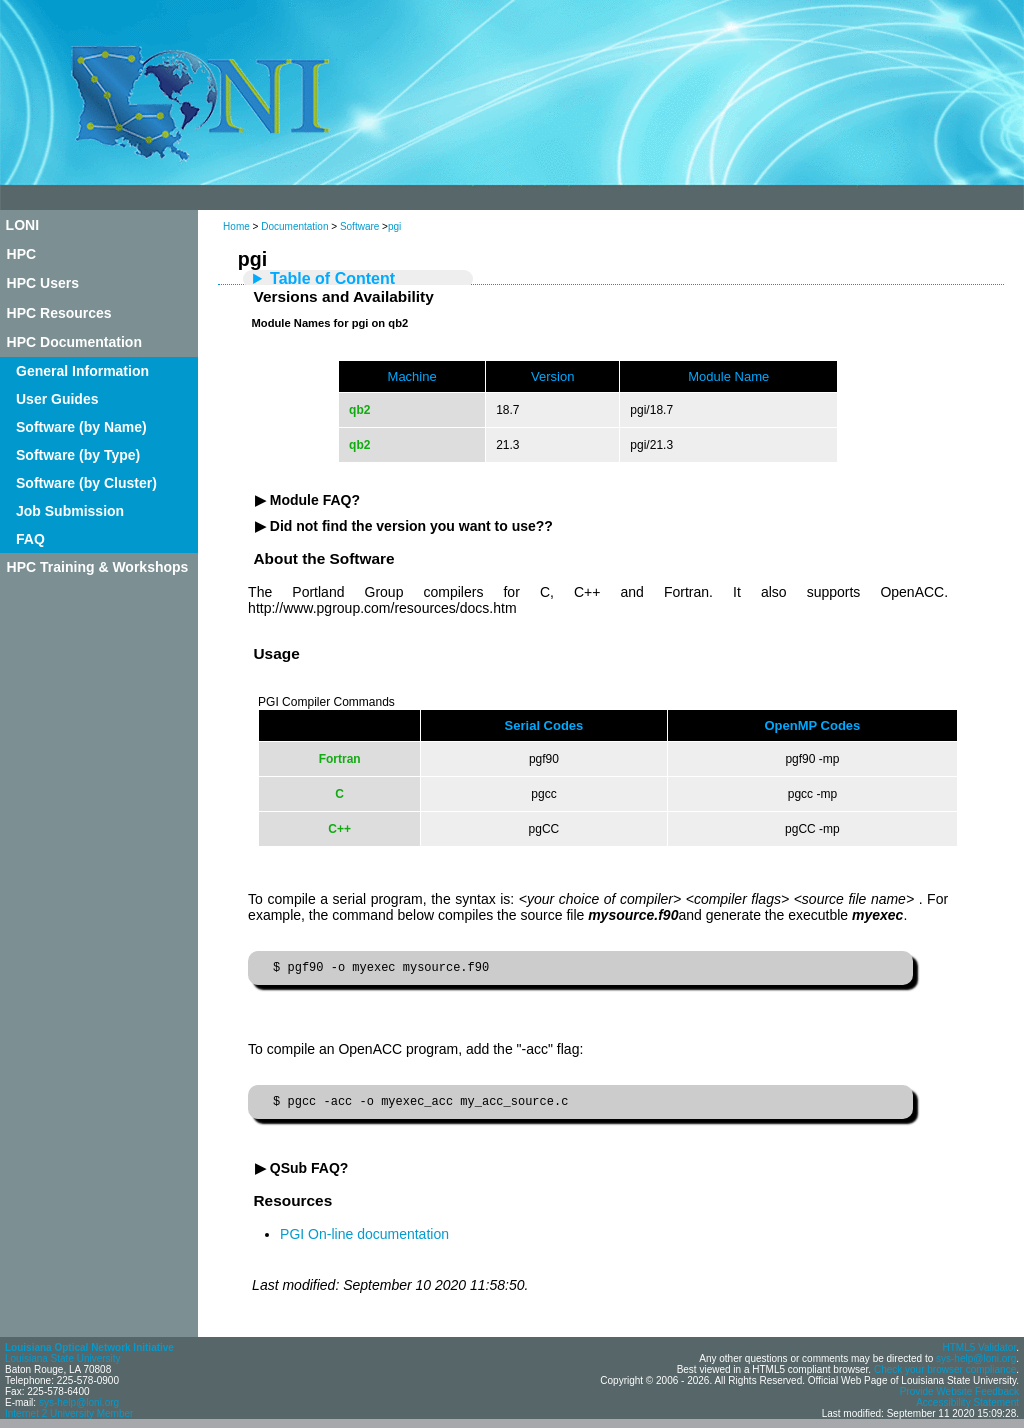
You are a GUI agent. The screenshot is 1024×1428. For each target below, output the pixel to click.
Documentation (294, 226)
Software (359, 226)
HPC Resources (59, 313)
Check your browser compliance (945, 1375)
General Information (82, 371)
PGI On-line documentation (364, 1240)
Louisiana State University (63, 1364)
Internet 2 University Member (69, 1419)
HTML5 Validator (979, 1353)
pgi (394, 226)
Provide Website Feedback (959, 1397)
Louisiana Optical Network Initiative (89, 1353)
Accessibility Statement (967, 1408)
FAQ (30, 539)
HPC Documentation (74, 342)
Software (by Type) (78, 455)
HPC (22, 254)
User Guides (57, 399)
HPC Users (43, 283)
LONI (22, 225)
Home (236, 226)
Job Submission (70, 511)
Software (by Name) (81, 427)
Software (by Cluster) (86, 483)
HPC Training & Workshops (98, 567)
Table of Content (332, 278)
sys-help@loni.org (79, 1408)
